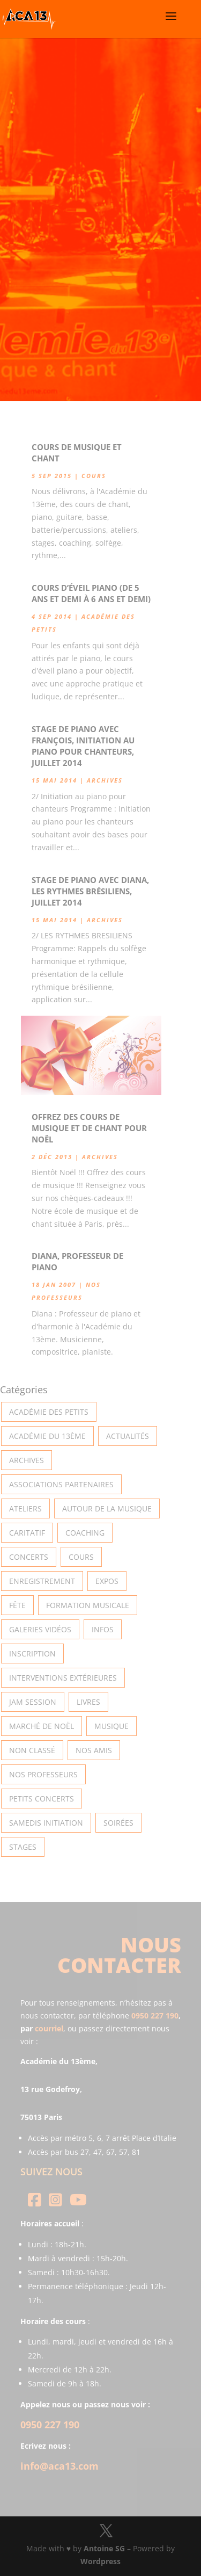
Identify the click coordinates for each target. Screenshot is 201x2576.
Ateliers (25, 1508)
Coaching (85, 1533)
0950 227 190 (154, 2015)
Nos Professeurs (43, 1774)
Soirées (118, 1823)
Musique (111, 1726)
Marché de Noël (41, 1726)
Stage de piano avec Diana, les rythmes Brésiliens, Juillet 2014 (90, 891)
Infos (103, 1629)
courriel (49, 2028)
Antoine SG (104, 2548)
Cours (93, 476)
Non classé (32, 1750)
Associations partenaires (61, 1484)
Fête (17, 1605)
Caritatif (27, 1533)
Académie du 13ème (47, 1436)
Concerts (28, 1557)
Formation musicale (87, 1605)
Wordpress (100, 2561)
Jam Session (32, 1702)
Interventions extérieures (63, 1678)
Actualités (127, 1436)
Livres (88, 1702)
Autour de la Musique (107, 1508)
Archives (105, 780)
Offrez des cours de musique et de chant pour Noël (89, 1128)
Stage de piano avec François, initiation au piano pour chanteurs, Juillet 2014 (83, 745)
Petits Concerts (41, 1798)
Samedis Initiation (46, 1823)
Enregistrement (42, 1581)
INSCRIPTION (32, 1653)
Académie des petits (48, 1412)
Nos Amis (94, 1750)
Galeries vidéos (40, 1629)
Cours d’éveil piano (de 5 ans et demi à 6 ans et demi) (91, 593)
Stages (22, 1847)
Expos (106, 1581)
